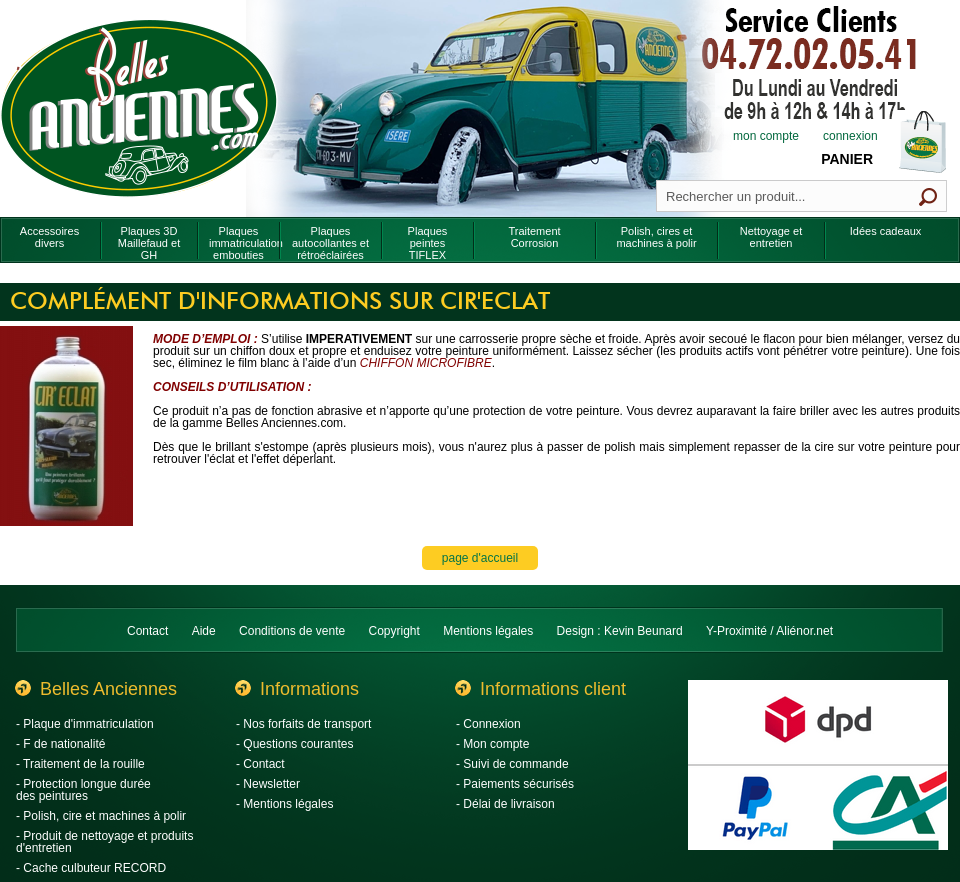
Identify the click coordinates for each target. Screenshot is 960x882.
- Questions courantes (294, 744)
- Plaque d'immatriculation (85, 724)
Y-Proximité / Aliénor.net (769, 631)
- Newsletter (268, 784)
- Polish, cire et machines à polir (101, 816)
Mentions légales (488, 631)
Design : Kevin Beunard (620, 631)
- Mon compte (492, 744)
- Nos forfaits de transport (303, 724)
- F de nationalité (60, 744)
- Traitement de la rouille (80, 764)
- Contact (260, 764)
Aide (204, 631)
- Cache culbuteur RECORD (91, 868)
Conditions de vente (292, 631)
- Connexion (488, 724)
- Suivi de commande (512, 764)
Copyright (394, 631)
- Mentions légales (284, 804)
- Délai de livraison (505, 804)
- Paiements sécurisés (515, 784)
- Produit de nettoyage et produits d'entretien (104, 842)
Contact (147, 631)
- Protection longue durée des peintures (83, 790)
